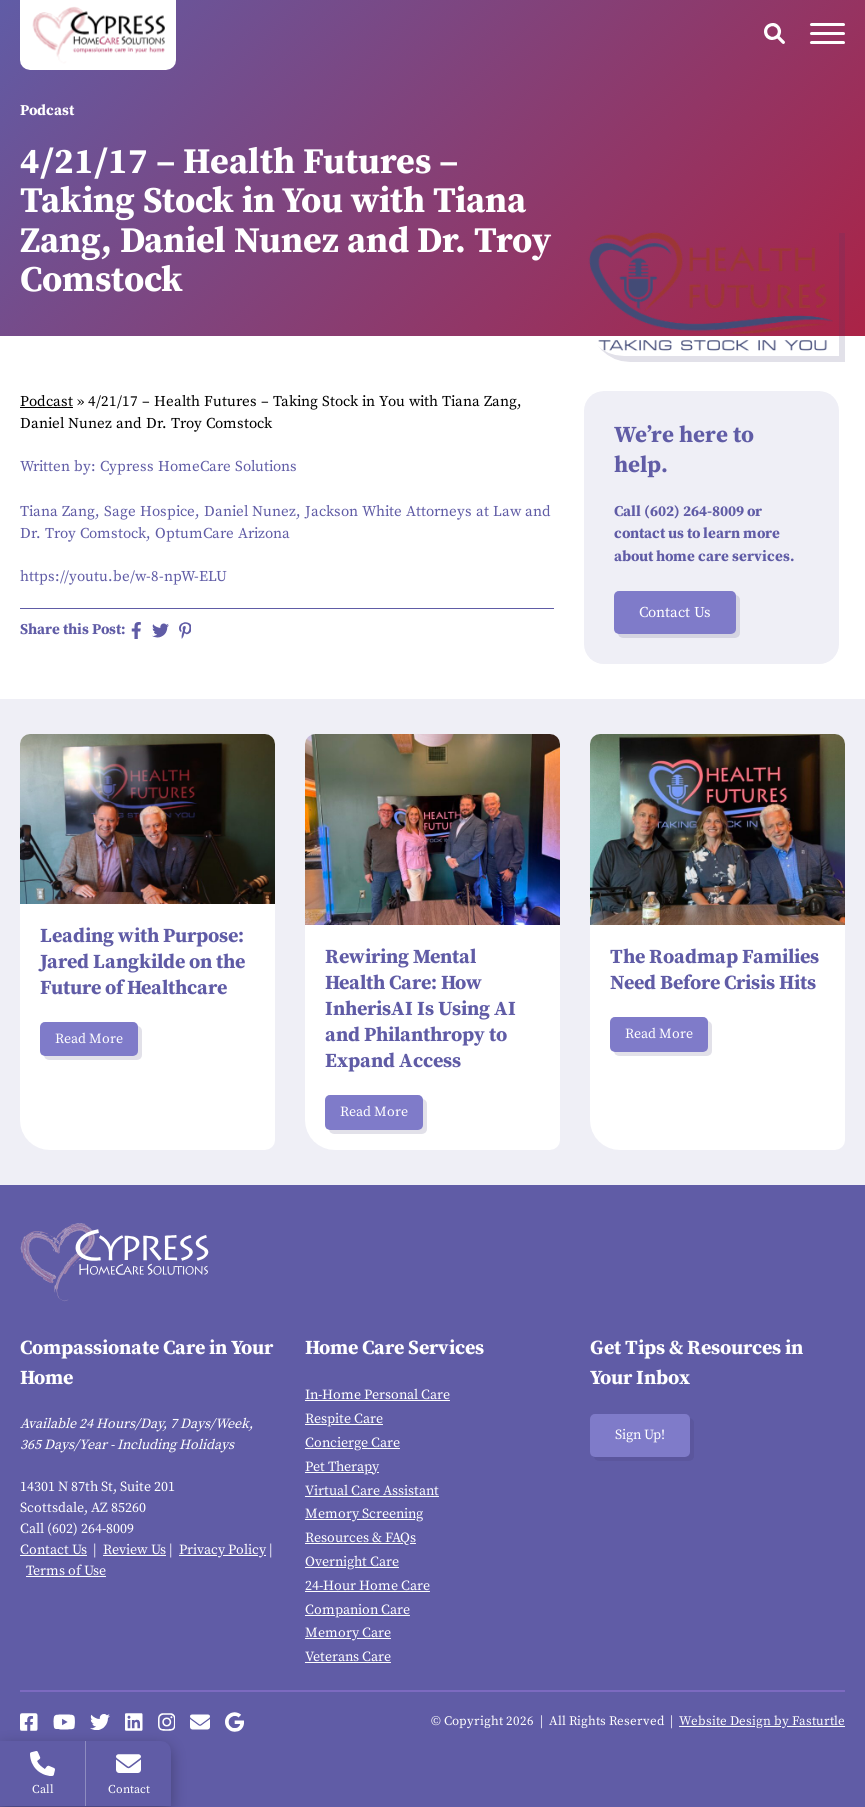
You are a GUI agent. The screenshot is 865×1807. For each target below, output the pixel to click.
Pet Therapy (342, 1467)
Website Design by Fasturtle (762, 1721)
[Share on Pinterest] (185, 630)
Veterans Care (348, 1657)
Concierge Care (352, 1443)
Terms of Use (66, 1571)
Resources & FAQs (360, 1538)
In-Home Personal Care (377, 1395)
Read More (89, 1039)
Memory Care (348, 1633)
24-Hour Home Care (367, 1586)
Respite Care (344, 1419)
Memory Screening (364, 1514)
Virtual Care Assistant (372, 1491)
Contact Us (675, 612)
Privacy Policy (222, 1550)
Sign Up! (640, 1435)
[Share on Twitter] (160, 630)
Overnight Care (352, 1562)
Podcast (46, 401)
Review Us (134, 1550)
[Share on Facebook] (136, 630)
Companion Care (357, 1610)
